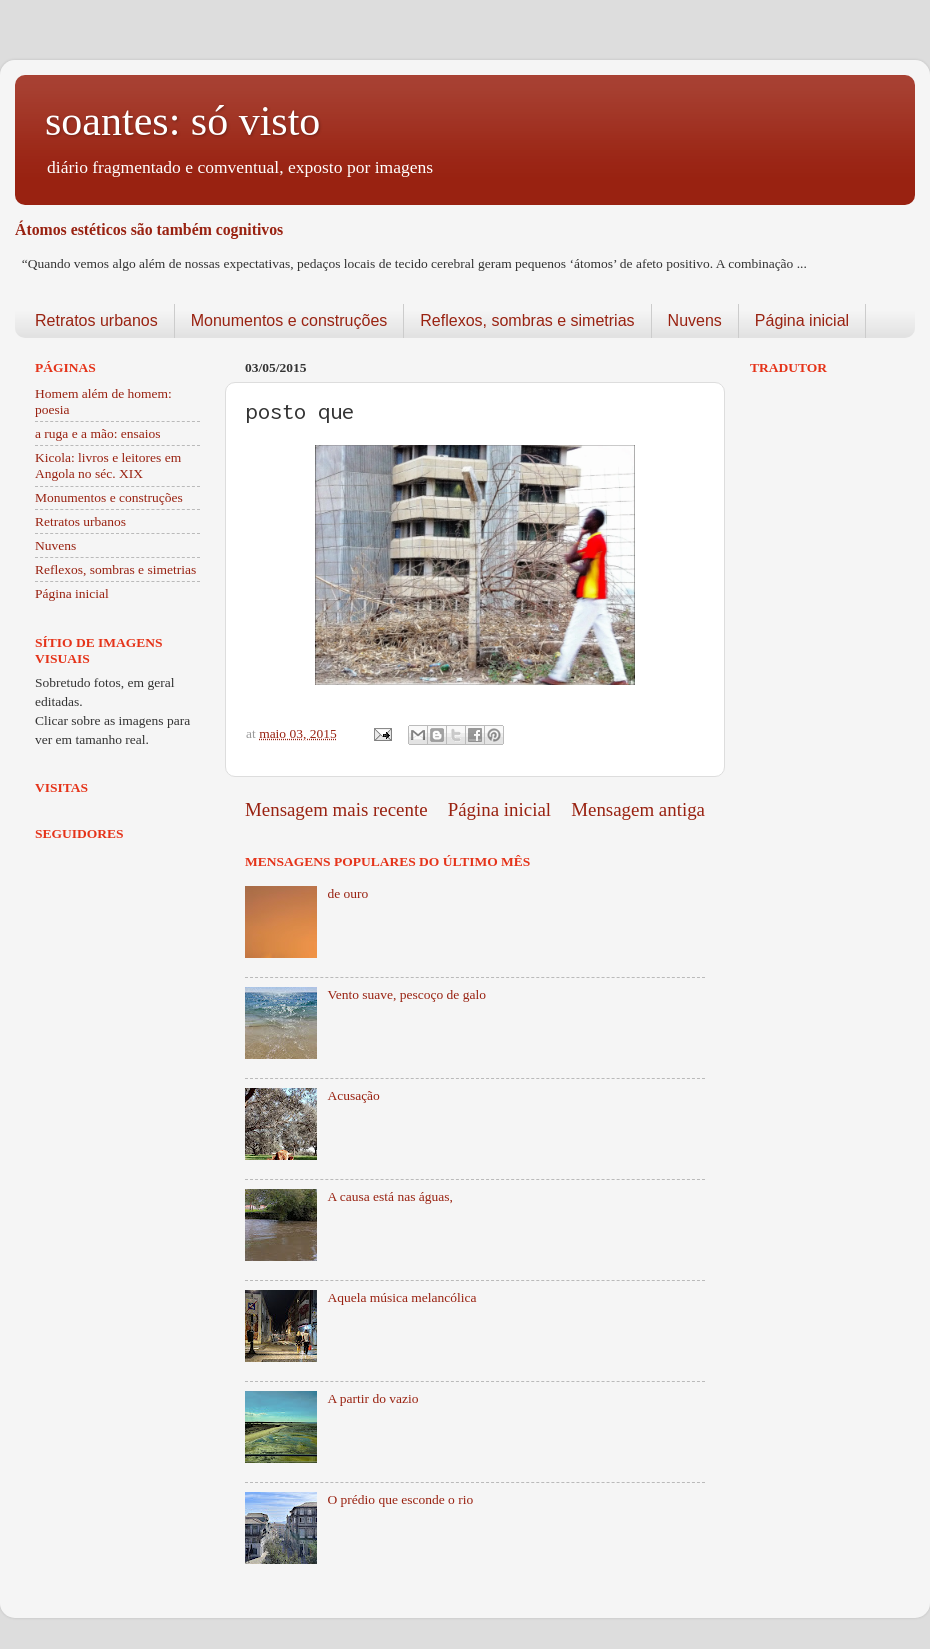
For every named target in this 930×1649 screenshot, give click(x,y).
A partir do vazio (372, 1398)
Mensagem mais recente (336, 809)
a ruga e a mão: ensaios (98, 433)
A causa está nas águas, (390, 1196)
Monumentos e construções (289, 320)
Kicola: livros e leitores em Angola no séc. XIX (108, 465)
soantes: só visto (182, 121)
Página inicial (802, 320)
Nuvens (695, 320)
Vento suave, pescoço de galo (406, 994)
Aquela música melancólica (401, 1297)
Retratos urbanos (96, 320)
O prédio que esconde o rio (400, 1499)
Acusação (353, 1095)
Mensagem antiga (638, 809)
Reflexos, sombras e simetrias (527, 320)
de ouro (347, 893)
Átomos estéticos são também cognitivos (149, 229)
